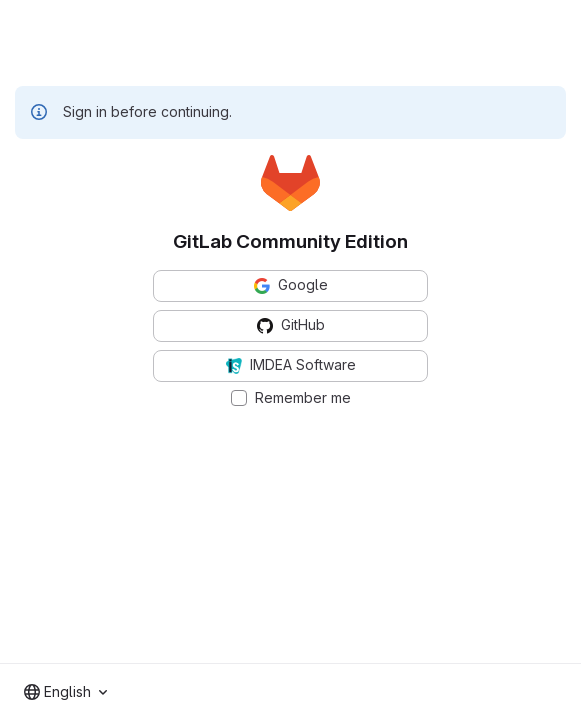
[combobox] (65, 692)
